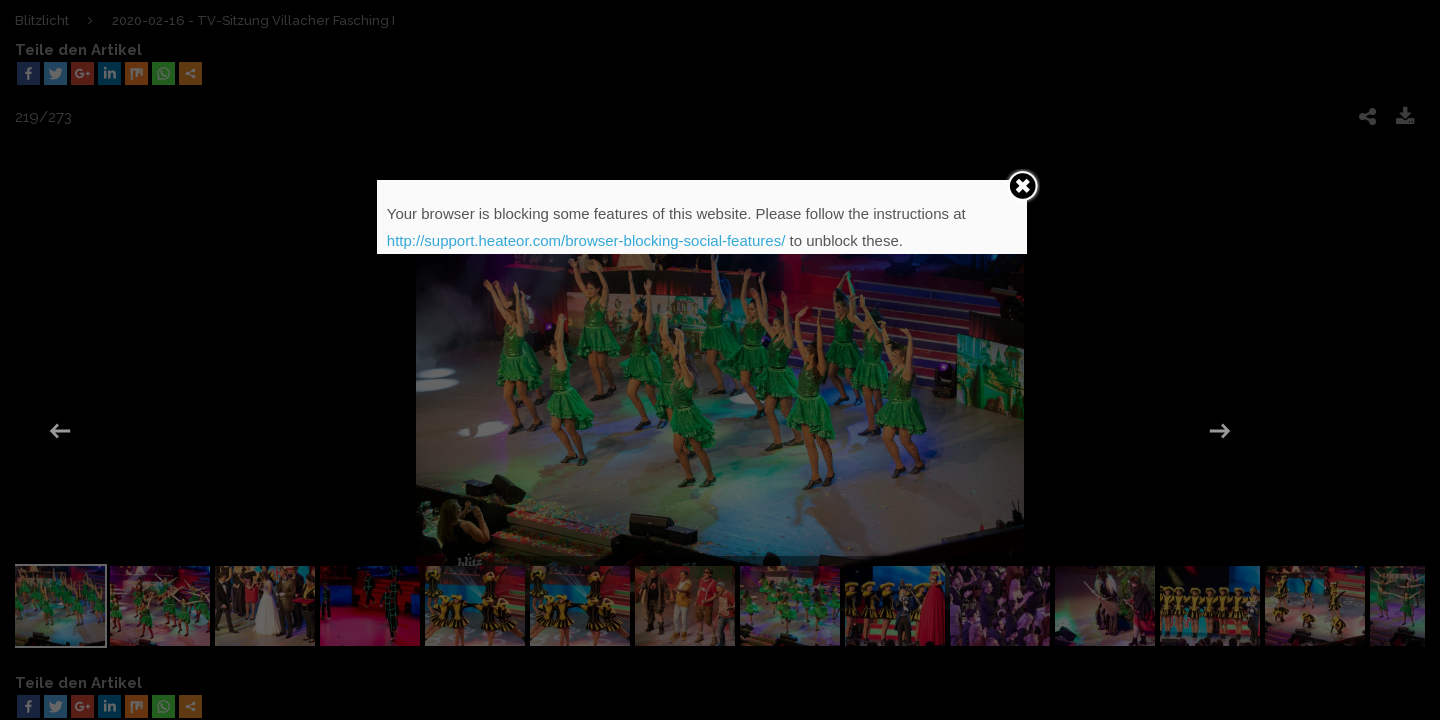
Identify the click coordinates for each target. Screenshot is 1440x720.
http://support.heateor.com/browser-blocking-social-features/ (586, 240)
